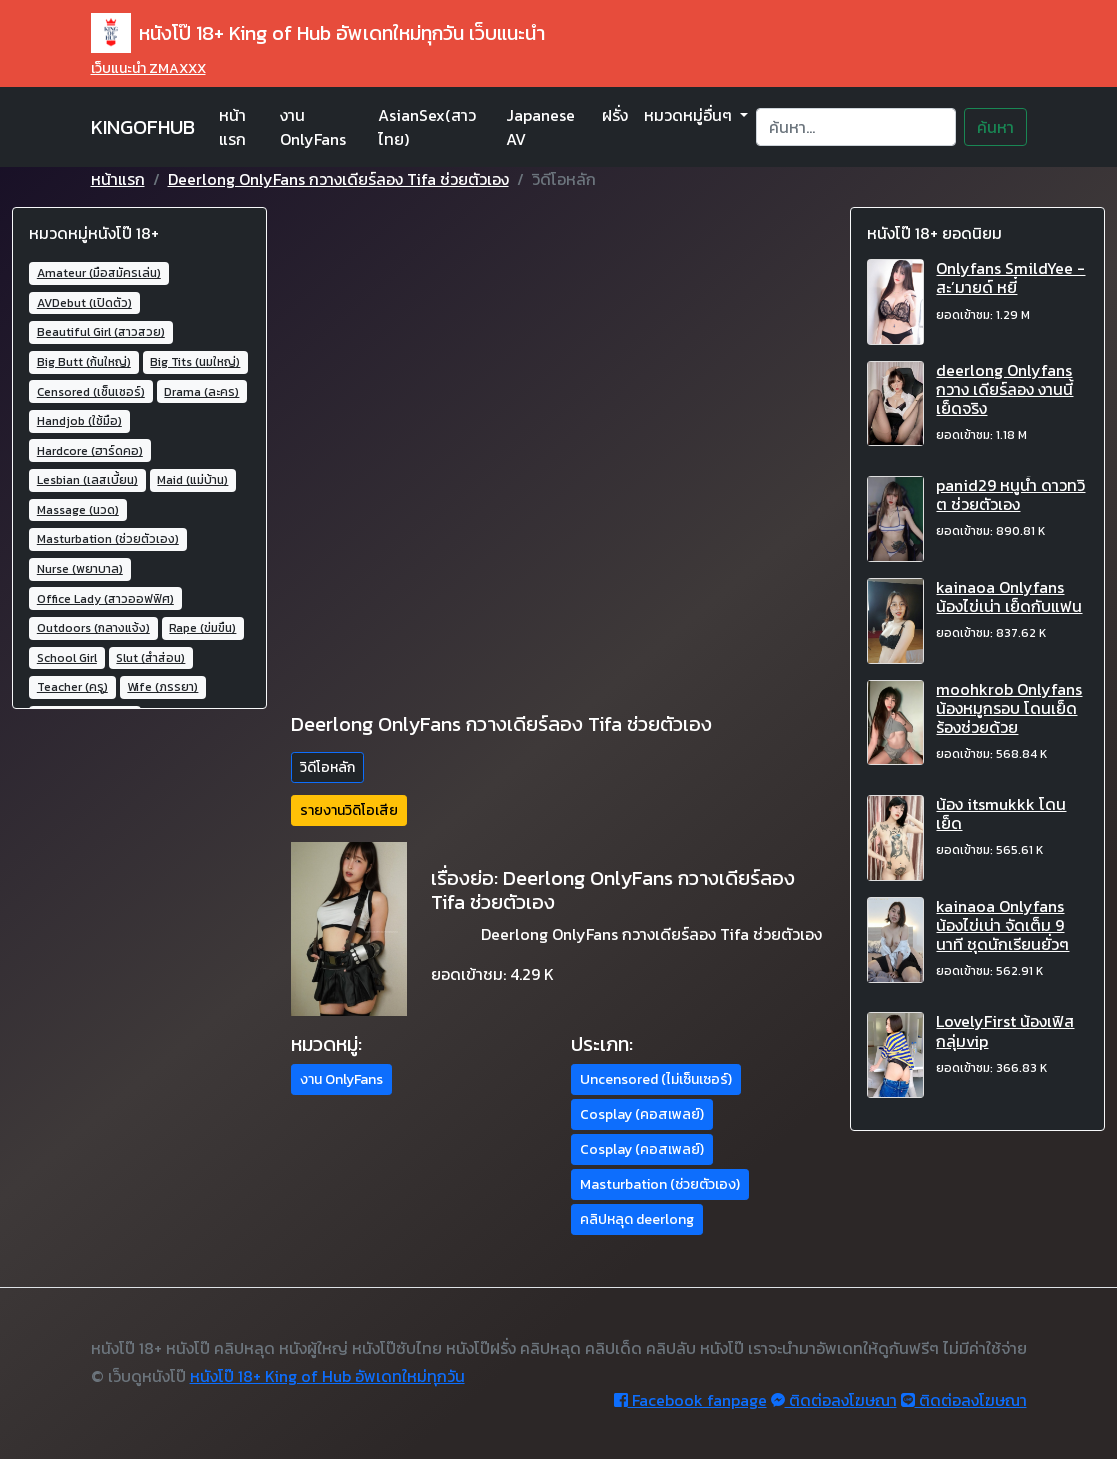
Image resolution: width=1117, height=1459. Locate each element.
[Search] (855, 127)
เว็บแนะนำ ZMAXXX (148, 68)
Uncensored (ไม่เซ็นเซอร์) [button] (656, 1079)
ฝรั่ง (615, 115)
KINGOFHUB (143, 127)
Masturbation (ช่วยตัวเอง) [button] (660, 1184)
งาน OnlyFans (313, 127)
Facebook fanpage (690, 1400)
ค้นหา (995, 127)
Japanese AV (540, 127)
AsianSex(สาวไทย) (427, 127)
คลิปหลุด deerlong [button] (637, 1219)
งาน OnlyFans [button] (341, 1079)
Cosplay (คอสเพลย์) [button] (642, 1114)
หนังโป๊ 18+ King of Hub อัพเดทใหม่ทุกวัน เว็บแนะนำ (318, 33)
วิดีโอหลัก (327, 767)
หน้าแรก (232, 127)
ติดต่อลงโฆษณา (834, 1400)
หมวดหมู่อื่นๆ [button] (690, 115)
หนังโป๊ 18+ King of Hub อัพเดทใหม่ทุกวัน (327, 1376)
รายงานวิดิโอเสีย (349, 810)
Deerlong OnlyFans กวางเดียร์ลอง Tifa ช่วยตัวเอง (338, 179)
